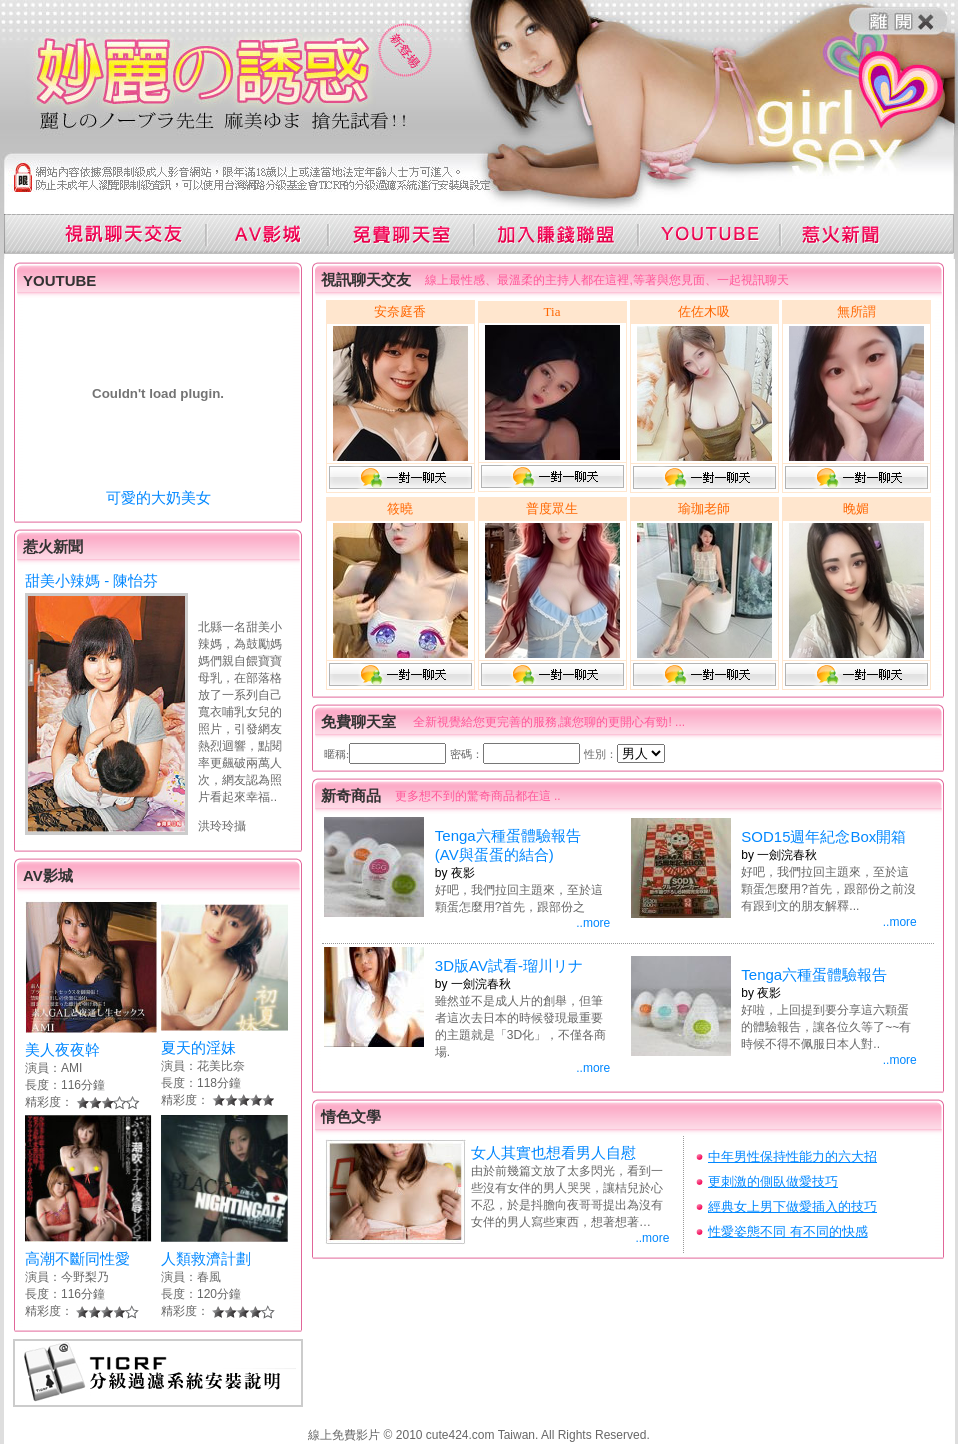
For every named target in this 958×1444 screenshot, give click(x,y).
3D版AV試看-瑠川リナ (509, 965)
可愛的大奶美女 (158, 497)
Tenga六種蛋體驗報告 (814, 974)
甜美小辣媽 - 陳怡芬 (91, 580)
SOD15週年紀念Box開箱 (823, 836)
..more (593, 923)
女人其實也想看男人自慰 (553, 1152)
